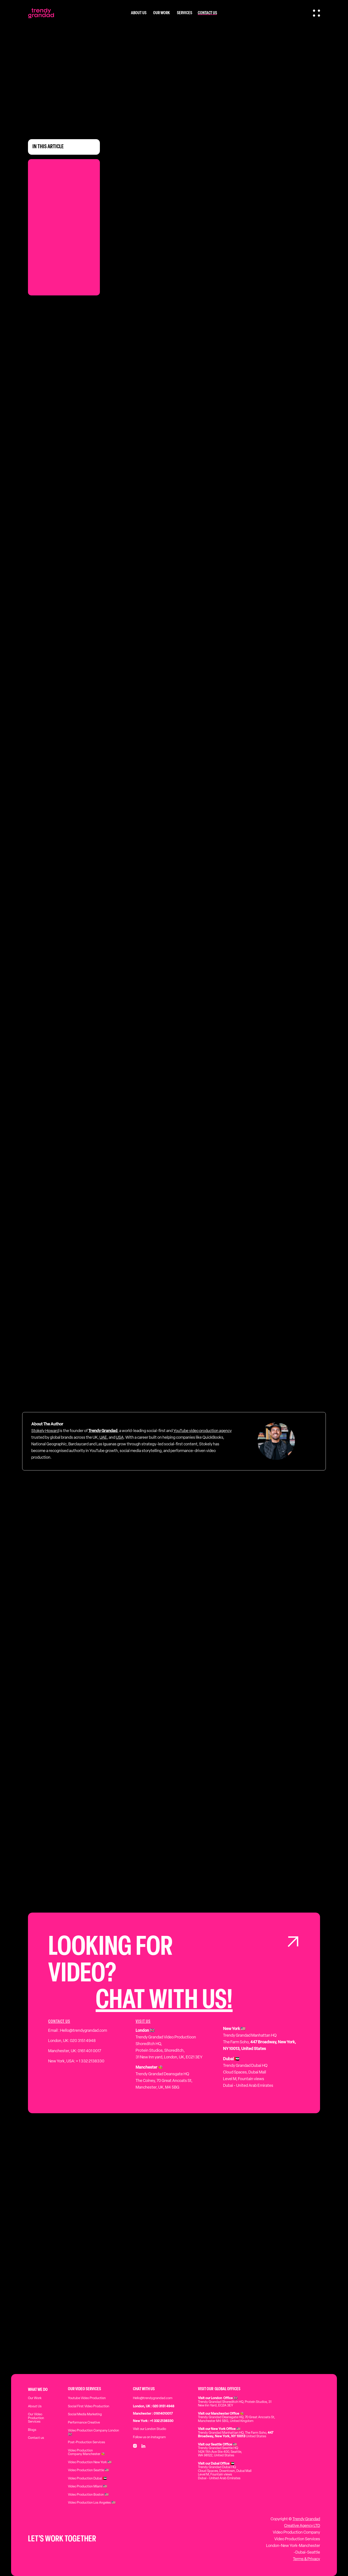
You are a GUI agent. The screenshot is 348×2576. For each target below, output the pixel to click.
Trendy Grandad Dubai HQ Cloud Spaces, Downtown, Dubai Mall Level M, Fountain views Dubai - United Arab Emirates (224, 2471)
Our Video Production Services (36, 2418)
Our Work (35, 2398)
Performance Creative (84, 2422)
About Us (35, 2406)
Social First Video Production (88, 2406)
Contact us (36, 2438)
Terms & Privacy (306, 2559)
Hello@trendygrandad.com (152, 2398)
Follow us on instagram (149, 2437)
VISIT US (143, 2021)
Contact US (59, 2021)
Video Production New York (90, 2462)
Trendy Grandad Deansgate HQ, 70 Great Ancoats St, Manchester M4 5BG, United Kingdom (236, 2417)
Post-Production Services (86, 2442)
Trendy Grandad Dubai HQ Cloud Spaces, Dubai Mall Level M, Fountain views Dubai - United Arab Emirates (248, 2072)
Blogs (32, 2430)
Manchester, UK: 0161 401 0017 (74, 2051)
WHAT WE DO (38, 2390)
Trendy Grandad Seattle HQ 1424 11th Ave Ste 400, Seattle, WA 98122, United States (220, 2450)
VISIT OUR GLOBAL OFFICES (219, 2389)
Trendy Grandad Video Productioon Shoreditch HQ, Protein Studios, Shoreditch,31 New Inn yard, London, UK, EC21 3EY (169, 2044)
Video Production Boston (88, 2495)
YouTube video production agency (202, 1431)
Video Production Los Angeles (92, 2503)
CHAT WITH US (144, 2389)
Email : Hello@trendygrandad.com (77, 2031)
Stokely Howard (45, 1431)
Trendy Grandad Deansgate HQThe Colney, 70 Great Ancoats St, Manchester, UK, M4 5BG (164, 2078)
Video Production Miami (87, 2486)
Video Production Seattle (88, 2470)
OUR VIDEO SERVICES (84, 2389)
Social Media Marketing (85, 2414)
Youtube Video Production (87, 2398)
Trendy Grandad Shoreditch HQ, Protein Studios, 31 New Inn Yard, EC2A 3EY (234, 2402)
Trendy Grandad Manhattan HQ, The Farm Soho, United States (235, 2433)
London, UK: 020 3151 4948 (72, 2041)
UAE (103, 1438)
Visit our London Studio (149, 2429)
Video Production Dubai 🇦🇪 (87, 2478)
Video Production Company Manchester (86, 2452)
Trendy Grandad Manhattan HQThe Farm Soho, (259, 2039)
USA (120, 1438)
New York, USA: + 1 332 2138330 (76, 2061)
